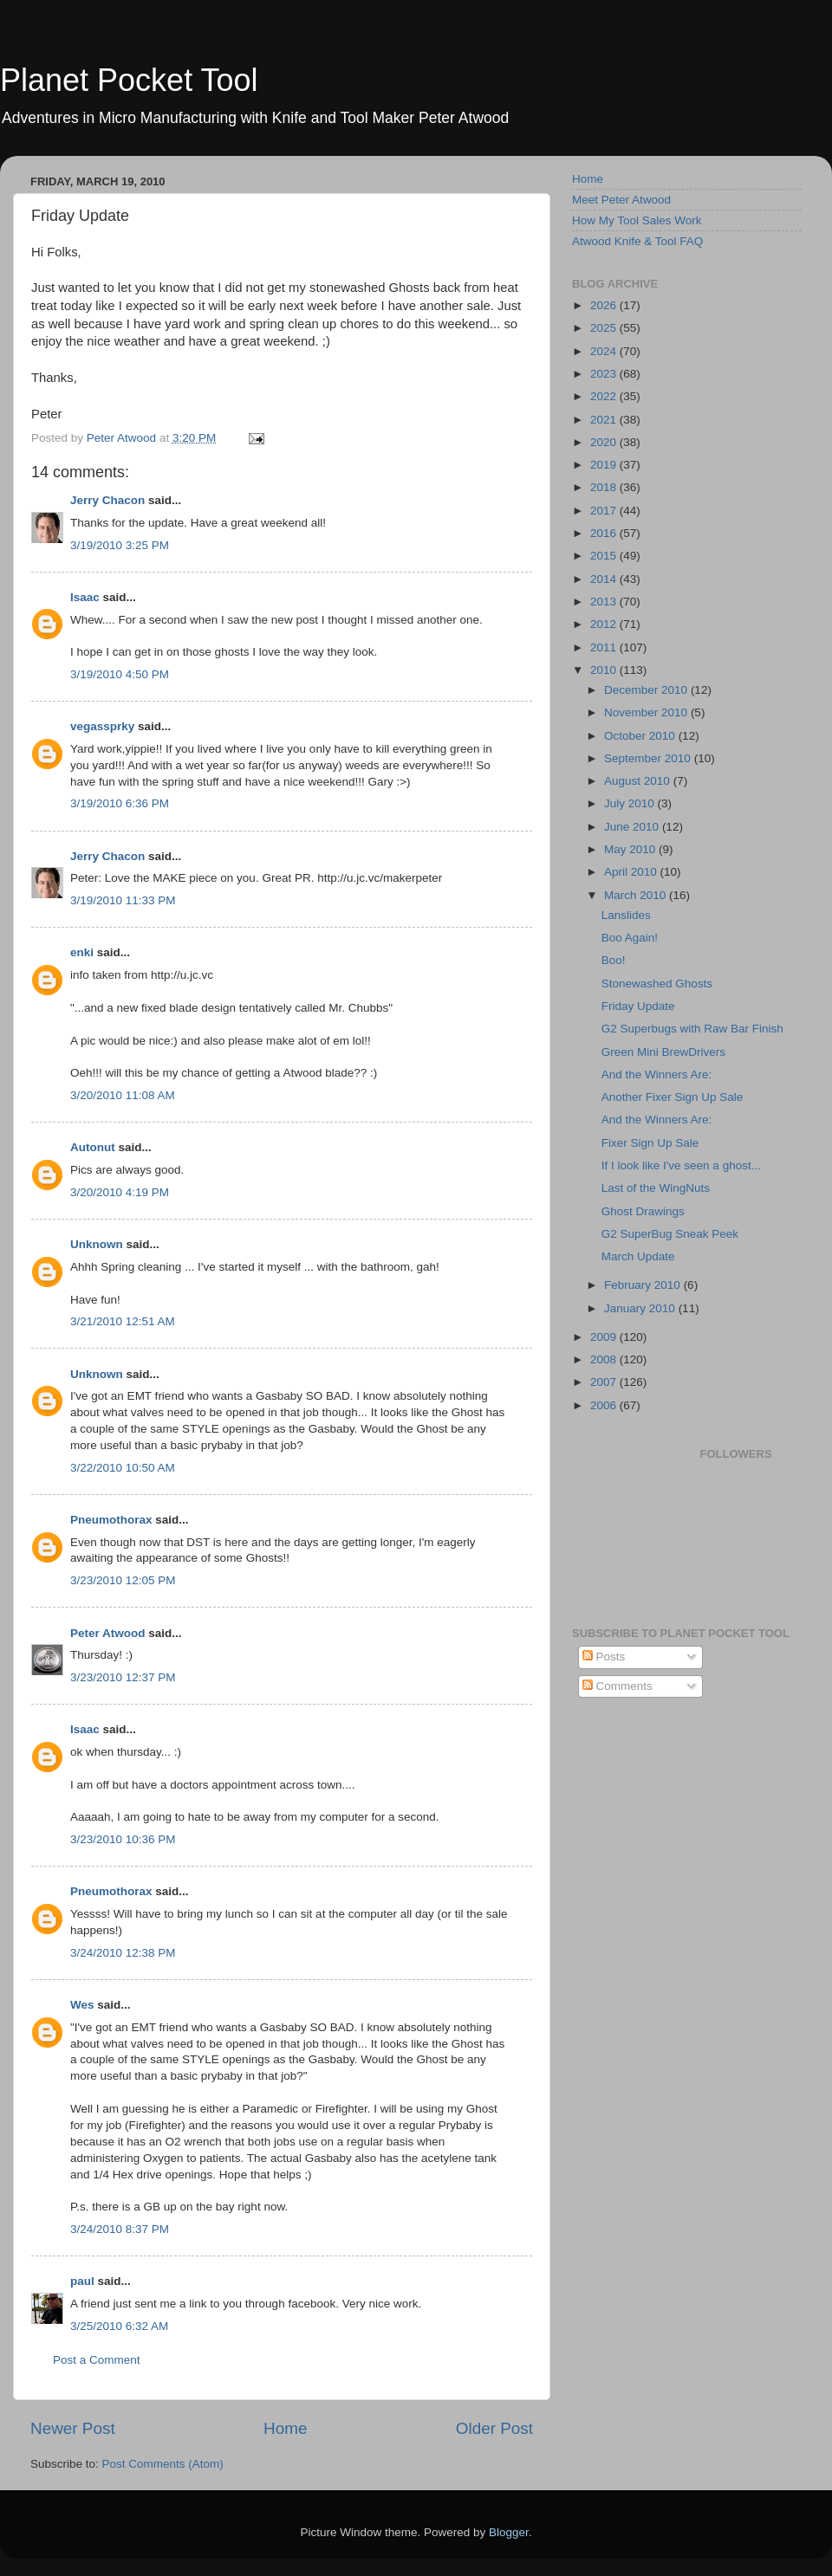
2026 (605, 305)
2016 (605, 533)
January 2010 (641, 1308)
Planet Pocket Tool (129, 80)
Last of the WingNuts (655, 1187)
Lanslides (626, 915)
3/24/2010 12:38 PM (123, 1952)
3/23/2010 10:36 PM (123, 1839)
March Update (638, 1256)
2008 (605, 1359)
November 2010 (647, 712)
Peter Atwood (108, 1633)
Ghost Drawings (643, 1211)
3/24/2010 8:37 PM (119, 2229)
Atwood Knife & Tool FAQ (637, 241)
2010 (605, 669)
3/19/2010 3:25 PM (119, 545)
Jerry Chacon (107, 500)
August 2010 (638, 780)
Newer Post (72, 2428)
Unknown (96, 1244)
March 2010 (636, 895)
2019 (605, 464)
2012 (605, 624)
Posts (604, 1656)
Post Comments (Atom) (163, 2463)
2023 (605, 373)
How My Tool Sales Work (637, 220)
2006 (605, 1405)
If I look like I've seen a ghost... (681, 1165)
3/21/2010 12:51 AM (122, 1321)
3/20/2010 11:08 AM (122, 1095)
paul (82, 2281)
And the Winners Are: (656, 1074)
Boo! (613, 960)
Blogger (509, 2532)
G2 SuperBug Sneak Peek (669, 1233)
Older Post (494, 2428)
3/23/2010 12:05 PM (123, 1580)
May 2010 (631, 849)
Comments (617, 1686)
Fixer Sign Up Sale (650, 1142)
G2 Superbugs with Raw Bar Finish (692, 1028)
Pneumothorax (111, 1519)
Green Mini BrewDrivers (663, 1051)
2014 (605, 579)
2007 (605, 1381)
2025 (605, 327)
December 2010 (647, 689)
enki (82, 952)
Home (285, 2428)
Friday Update (638, 1006)
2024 (605, 351)
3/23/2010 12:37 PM (123, 1677)
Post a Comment (96, 2359)
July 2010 (631, 803)
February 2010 (644, 1284)
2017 (605, 510)
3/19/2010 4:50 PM (119, 674)
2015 (605, 555)
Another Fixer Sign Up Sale (672, 1097)
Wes (82, 2004)
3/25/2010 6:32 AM (119, 2326)
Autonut (92, 1147)
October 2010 (641, 735)
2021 (605, 419)
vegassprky (102, 726)
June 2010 (633, 826)
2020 (605, 442)
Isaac (85, 597)
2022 (605, 396)
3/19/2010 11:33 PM (123, 900)
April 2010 (632, 871)
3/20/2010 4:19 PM (119, 1192)
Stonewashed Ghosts (656, 983)
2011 (605, 647)
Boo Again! (629, 937)
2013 (605, 601)
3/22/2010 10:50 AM (122, 1467)
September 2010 (649, 758)
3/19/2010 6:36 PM (119, 803)
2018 (605, 487)
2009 (605, 1336)
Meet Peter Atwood (621, 199)
